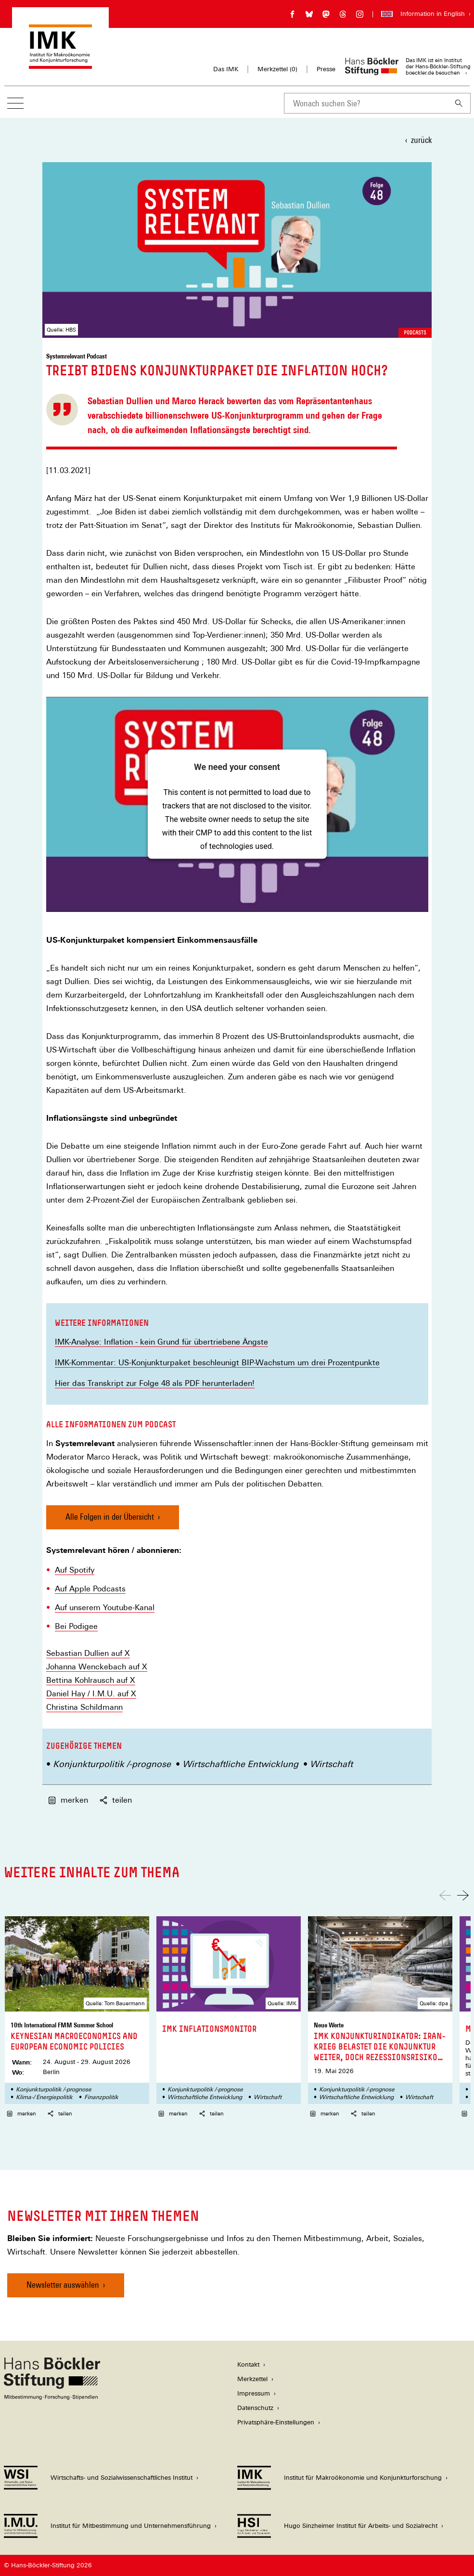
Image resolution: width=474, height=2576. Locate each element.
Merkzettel (252, 2379)
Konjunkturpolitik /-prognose (112, 1764)
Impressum (253, 2393)
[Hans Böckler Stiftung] (52, 2397)
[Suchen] (459, 103)
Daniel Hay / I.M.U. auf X (91, 1694)
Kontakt (248, 2364)
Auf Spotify (74, 1570)
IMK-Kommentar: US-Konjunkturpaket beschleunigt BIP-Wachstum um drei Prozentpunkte (217, 1362)
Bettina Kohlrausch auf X (90, 1680)
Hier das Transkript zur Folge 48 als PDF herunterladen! (155, 1383)
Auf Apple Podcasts (90, 1589)
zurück (421, 140)
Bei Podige (74, 1626)
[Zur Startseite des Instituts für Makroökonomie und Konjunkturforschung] (60, 64)
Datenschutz (255, 2407)
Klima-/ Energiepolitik (44, 2097)
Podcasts (415, 332)
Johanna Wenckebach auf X (96, 1667)
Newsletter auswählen (62, 2285)
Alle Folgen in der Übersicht (109, 1517)
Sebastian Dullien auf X (88, 1653)
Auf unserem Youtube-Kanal (104, 1607)
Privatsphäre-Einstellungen (275, 2422)
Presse (326, 69)
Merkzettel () (277, 69)
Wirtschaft (331, 1764)
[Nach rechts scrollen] (463, 1895)
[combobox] (366, 103)
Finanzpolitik (101, 2097)
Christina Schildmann (84, 1707)
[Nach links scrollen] (445, 1895)
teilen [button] (116, 1800)
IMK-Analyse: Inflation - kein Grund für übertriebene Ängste (161, 1341)
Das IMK (225, 69)
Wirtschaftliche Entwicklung (240, 1764)
